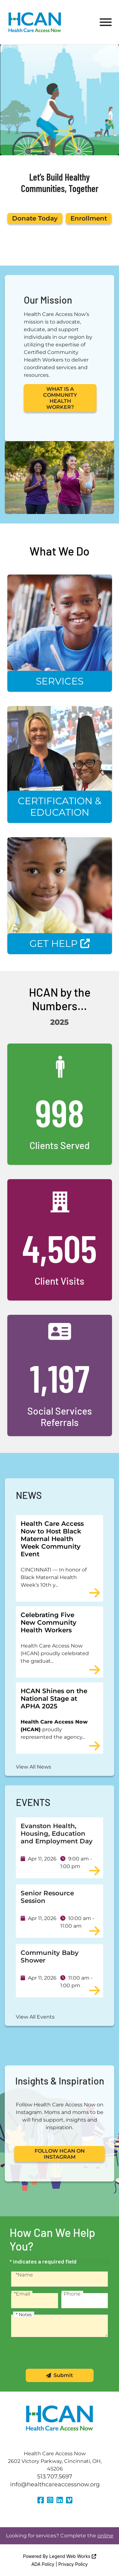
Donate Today (35, 218)
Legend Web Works (72, 2556)
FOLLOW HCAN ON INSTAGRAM (60, 2154)
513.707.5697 (54, 2476)
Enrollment (88, 218)
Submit (59, 2375)
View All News (33, 1767)
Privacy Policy (73, 2564)
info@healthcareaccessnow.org (55, 2484)
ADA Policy (43, 2564)
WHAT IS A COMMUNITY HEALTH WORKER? (60, 398)
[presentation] (59, 2356)
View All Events (35, 2017)
